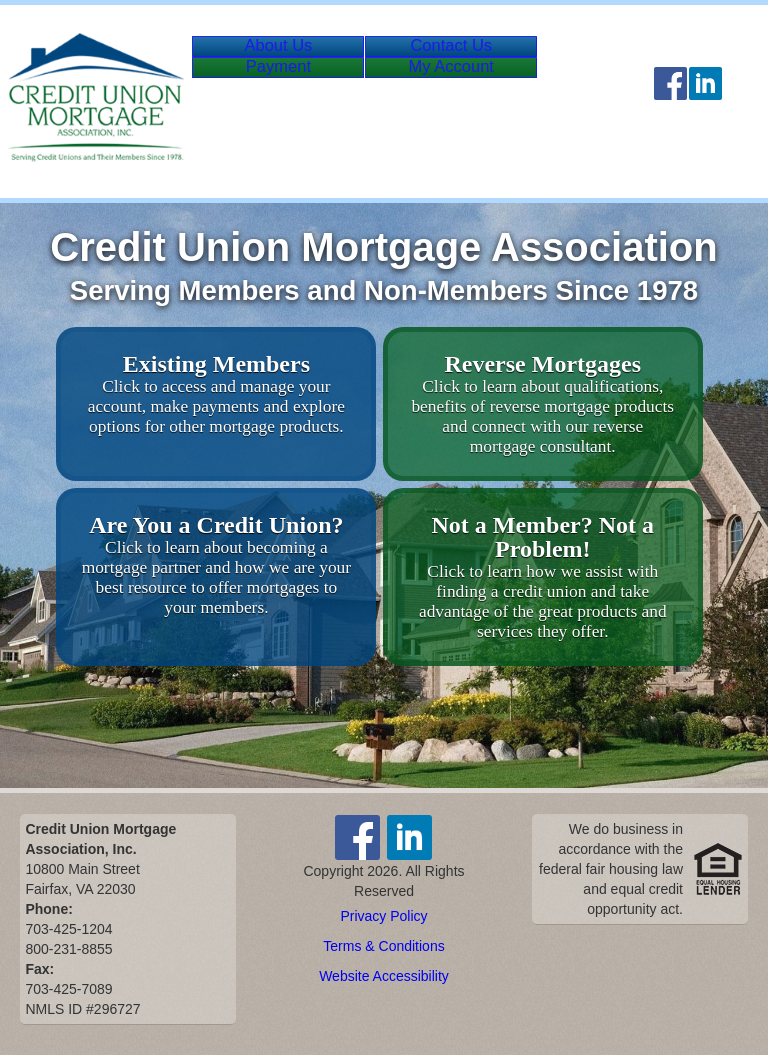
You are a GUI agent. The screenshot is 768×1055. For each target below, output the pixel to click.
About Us (286, 58)
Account (491, 104)
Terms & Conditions (383, 946)
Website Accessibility (384, 976)
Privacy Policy (383, 916)
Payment (286, 104)
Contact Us (475, 58)
